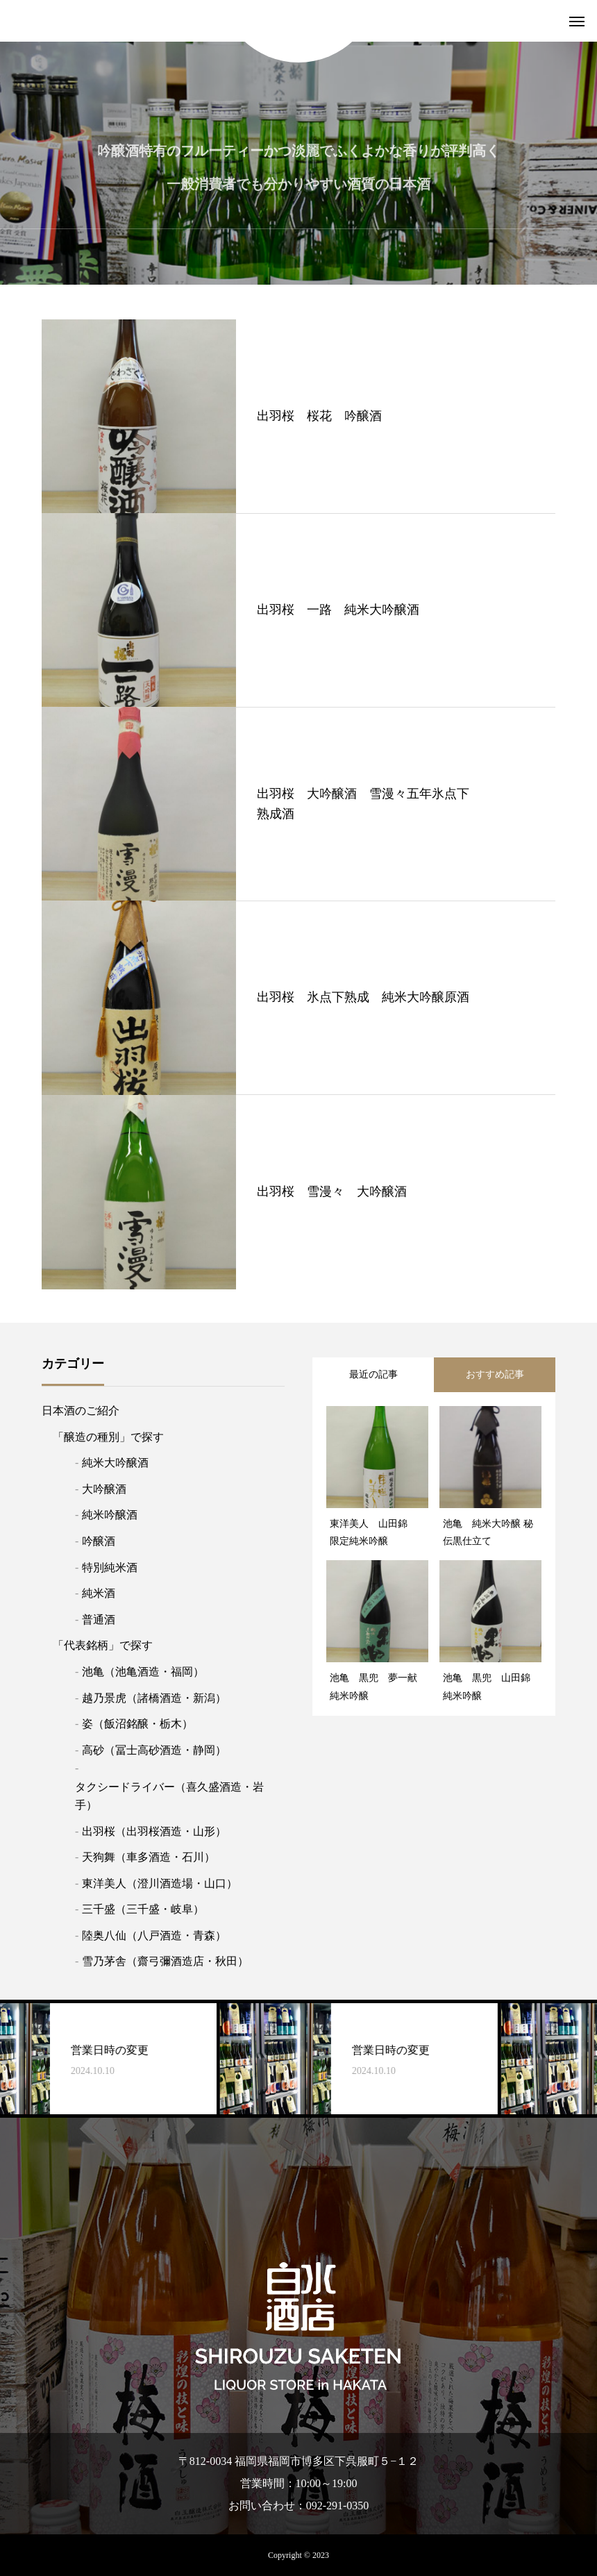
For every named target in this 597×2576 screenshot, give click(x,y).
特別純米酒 (109, 1567)
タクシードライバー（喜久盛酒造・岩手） (169, 1796)
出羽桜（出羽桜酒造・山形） (154, 1831)
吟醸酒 (98, 1541)
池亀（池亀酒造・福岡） (143, 1672)
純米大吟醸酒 (115, 1463)
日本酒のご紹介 (80, 1410)
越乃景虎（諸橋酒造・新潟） (154, 1698)
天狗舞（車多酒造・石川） (148, 1857)
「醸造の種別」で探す (108, 1437)
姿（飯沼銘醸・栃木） (137, 1724)
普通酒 (98, 1619)
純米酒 (98, 1593)
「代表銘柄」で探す (103, 1645)
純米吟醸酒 (109, 1515)
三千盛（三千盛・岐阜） (143, 1909)
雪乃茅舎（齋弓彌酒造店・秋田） (165, 1961)
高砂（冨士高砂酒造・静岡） (154, 1750)
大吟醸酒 (104, 1489)
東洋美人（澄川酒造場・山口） (159, 1883)
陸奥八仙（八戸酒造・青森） (154, 1935)
